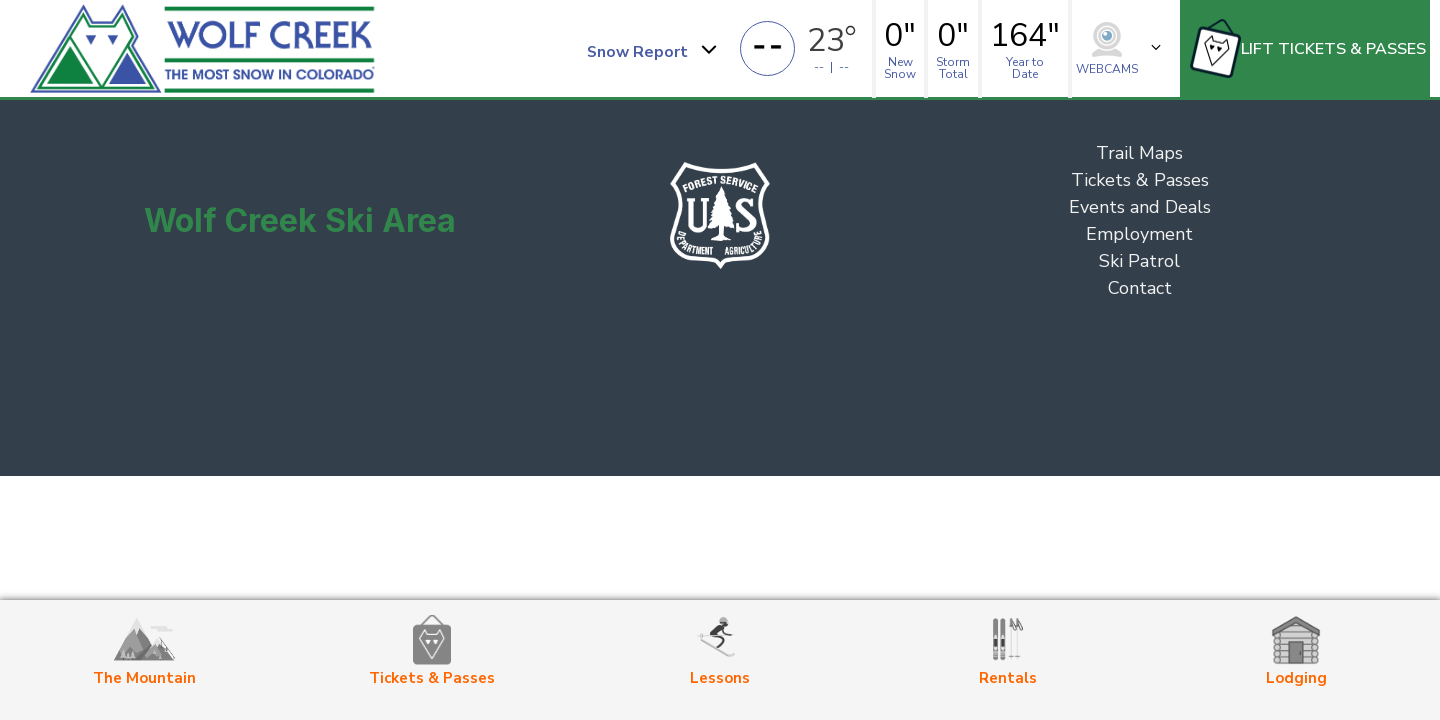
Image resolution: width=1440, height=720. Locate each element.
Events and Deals (1140, 207)
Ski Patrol (1139, 261)
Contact (1140, 288)
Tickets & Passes (1140, 180)
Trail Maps (1139, 153)
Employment (1139, 234)
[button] (650, 49)
